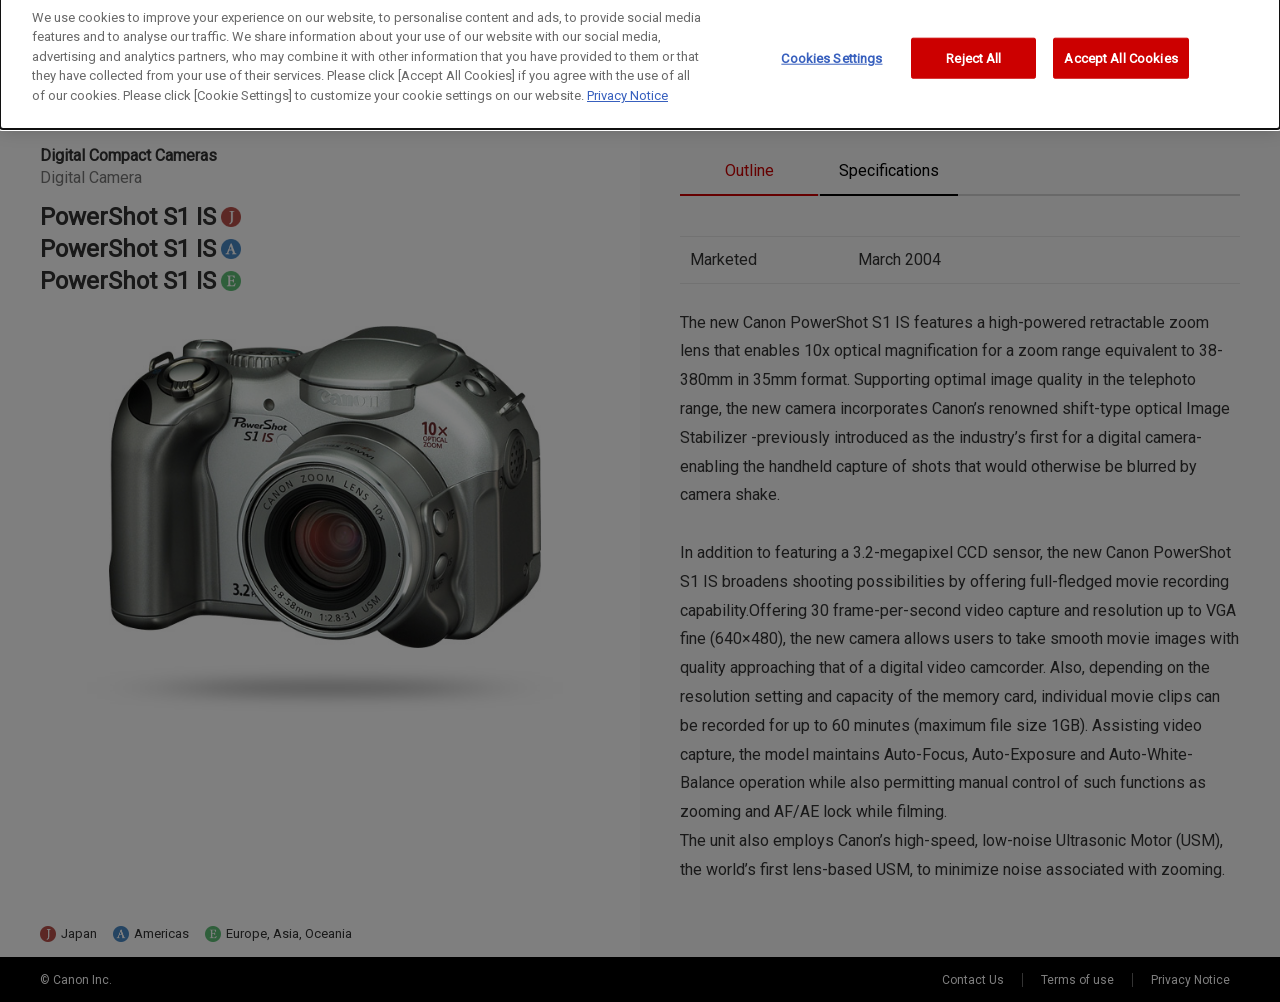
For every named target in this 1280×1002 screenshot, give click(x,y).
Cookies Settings (831, 51)
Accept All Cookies (1120, 51)
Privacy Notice (627, 89)
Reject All (973, 51)
